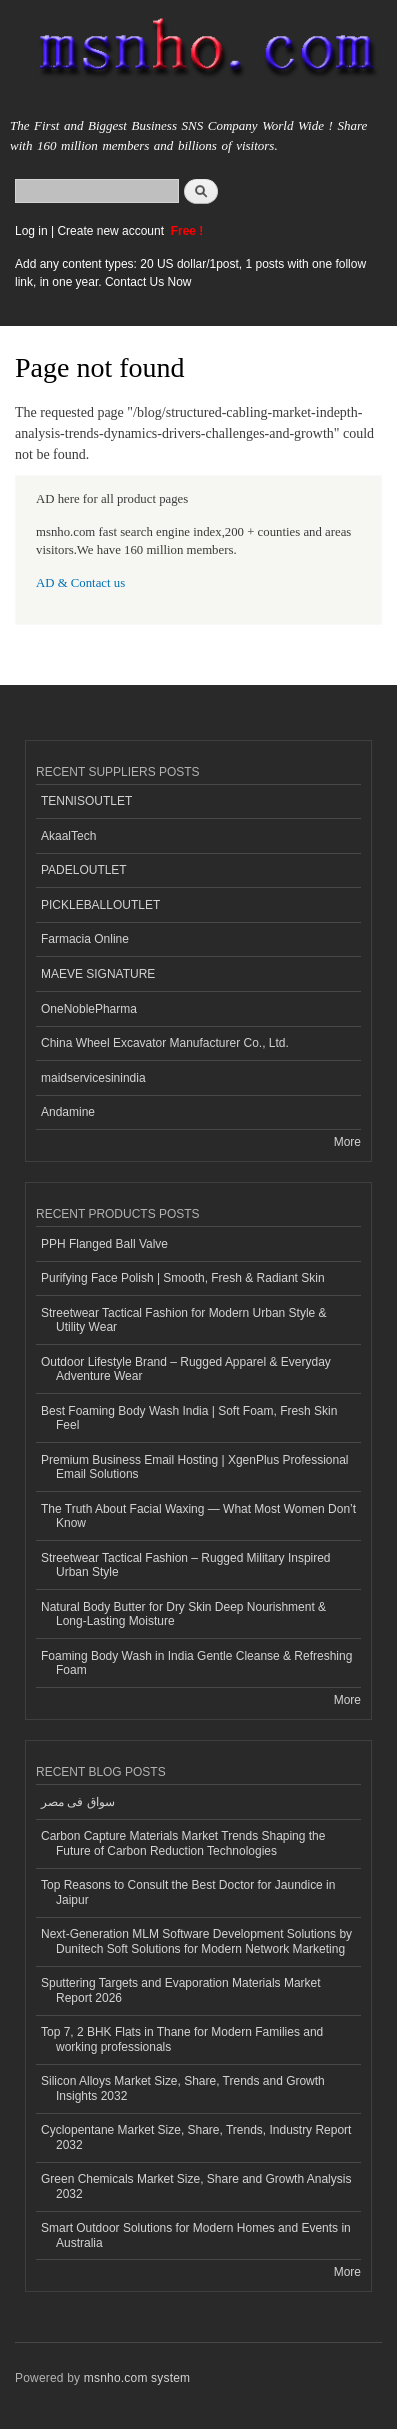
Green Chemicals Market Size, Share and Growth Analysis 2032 (196, 2186)
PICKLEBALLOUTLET (100, 905)
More (347, 1142)
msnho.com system (137, 2378)
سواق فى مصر (78, 1802)
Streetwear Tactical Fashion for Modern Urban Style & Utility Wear (184, 1320)
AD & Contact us (80, 583)
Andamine (68, 1112)
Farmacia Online (85, 939)
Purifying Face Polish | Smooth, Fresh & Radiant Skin (183, 1278)
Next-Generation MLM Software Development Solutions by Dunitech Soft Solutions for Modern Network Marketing (196, 1941)
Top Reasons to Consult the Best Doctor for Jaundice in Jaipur (188, 1892)
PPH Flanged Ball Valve (104, 1244)
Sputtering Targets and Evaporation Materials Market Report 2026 (181, 1990)
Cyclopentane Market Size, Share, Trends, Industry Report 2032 (196, 2137)
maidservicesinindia (93, 1078)
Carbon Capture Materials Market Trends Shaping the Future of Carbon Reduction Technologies (183, 1843)
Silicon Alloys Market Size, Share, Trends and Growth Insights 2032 (183, 2088)
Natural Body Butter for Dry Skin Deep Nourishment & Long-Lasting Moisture (183, 1614)
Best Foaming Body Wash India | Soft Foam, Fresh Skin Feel (189, 1418)
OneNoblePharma (89, 1009)
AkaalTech (68, 836)
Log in (31, 231)
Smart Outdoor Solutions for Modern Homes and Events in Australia (196, 2235)
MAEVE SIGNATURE (98, 974)
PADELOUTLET (84, 870)
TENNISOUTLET (86, 801)
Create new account (112, 231)
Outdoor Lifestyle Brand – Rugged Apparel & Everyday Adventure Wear (186, 1369)
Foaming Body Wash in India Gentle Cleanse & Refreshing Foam (196, 1663)
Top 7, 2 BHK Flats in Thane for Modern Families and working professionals (182, 2039)
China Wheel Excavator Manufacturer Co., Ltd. (165, 1043)
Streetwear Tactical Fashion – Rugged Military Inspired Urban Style (186, 1565)
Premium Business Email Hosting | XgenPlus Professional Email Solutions (195, 1467)
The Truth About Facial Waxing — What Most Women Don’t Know (198, 1516)
